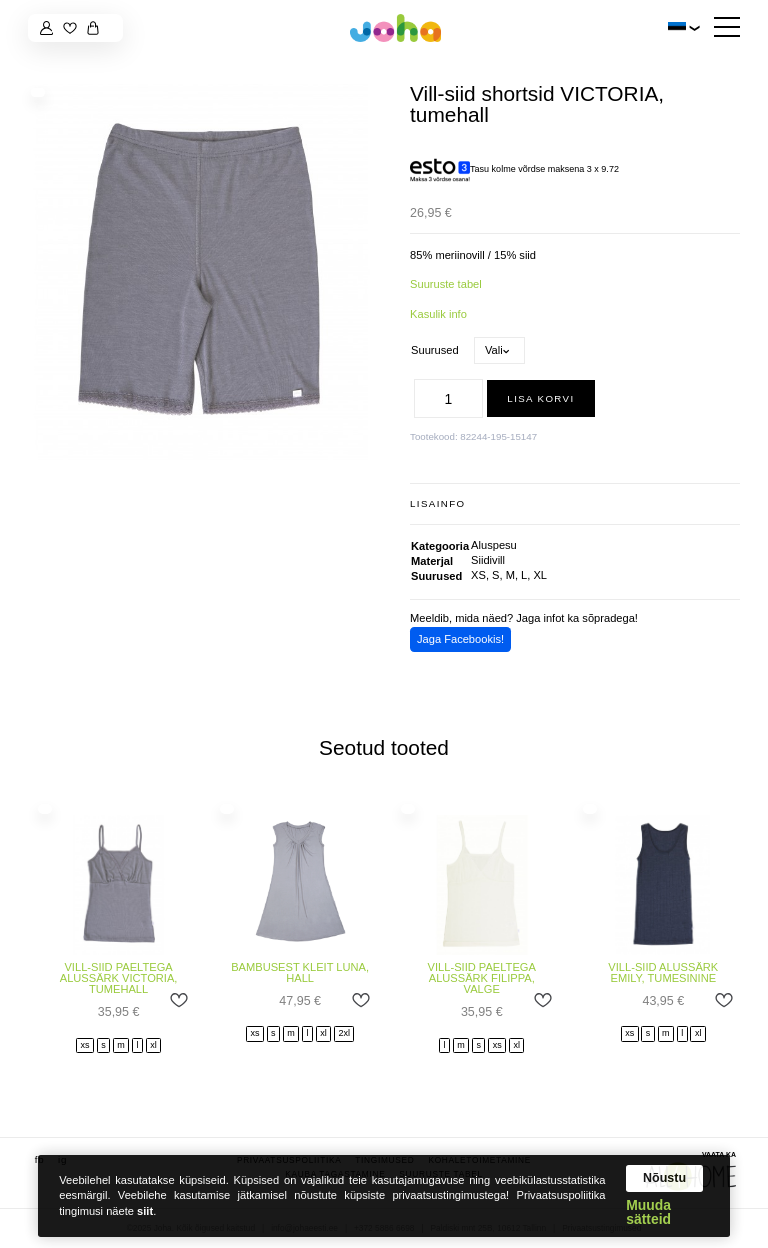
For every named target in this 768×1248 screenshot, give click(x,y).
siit (145, 1211)
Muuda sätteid (648, 1213)
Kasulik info (438, 314)
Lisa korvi (540, 398)
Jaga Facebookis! (460, 639)
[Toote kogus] (449, 398)
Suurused (435, 350)
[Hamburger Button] (727, 28)
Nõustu (664, 1178)
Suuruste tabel (446, 284)
